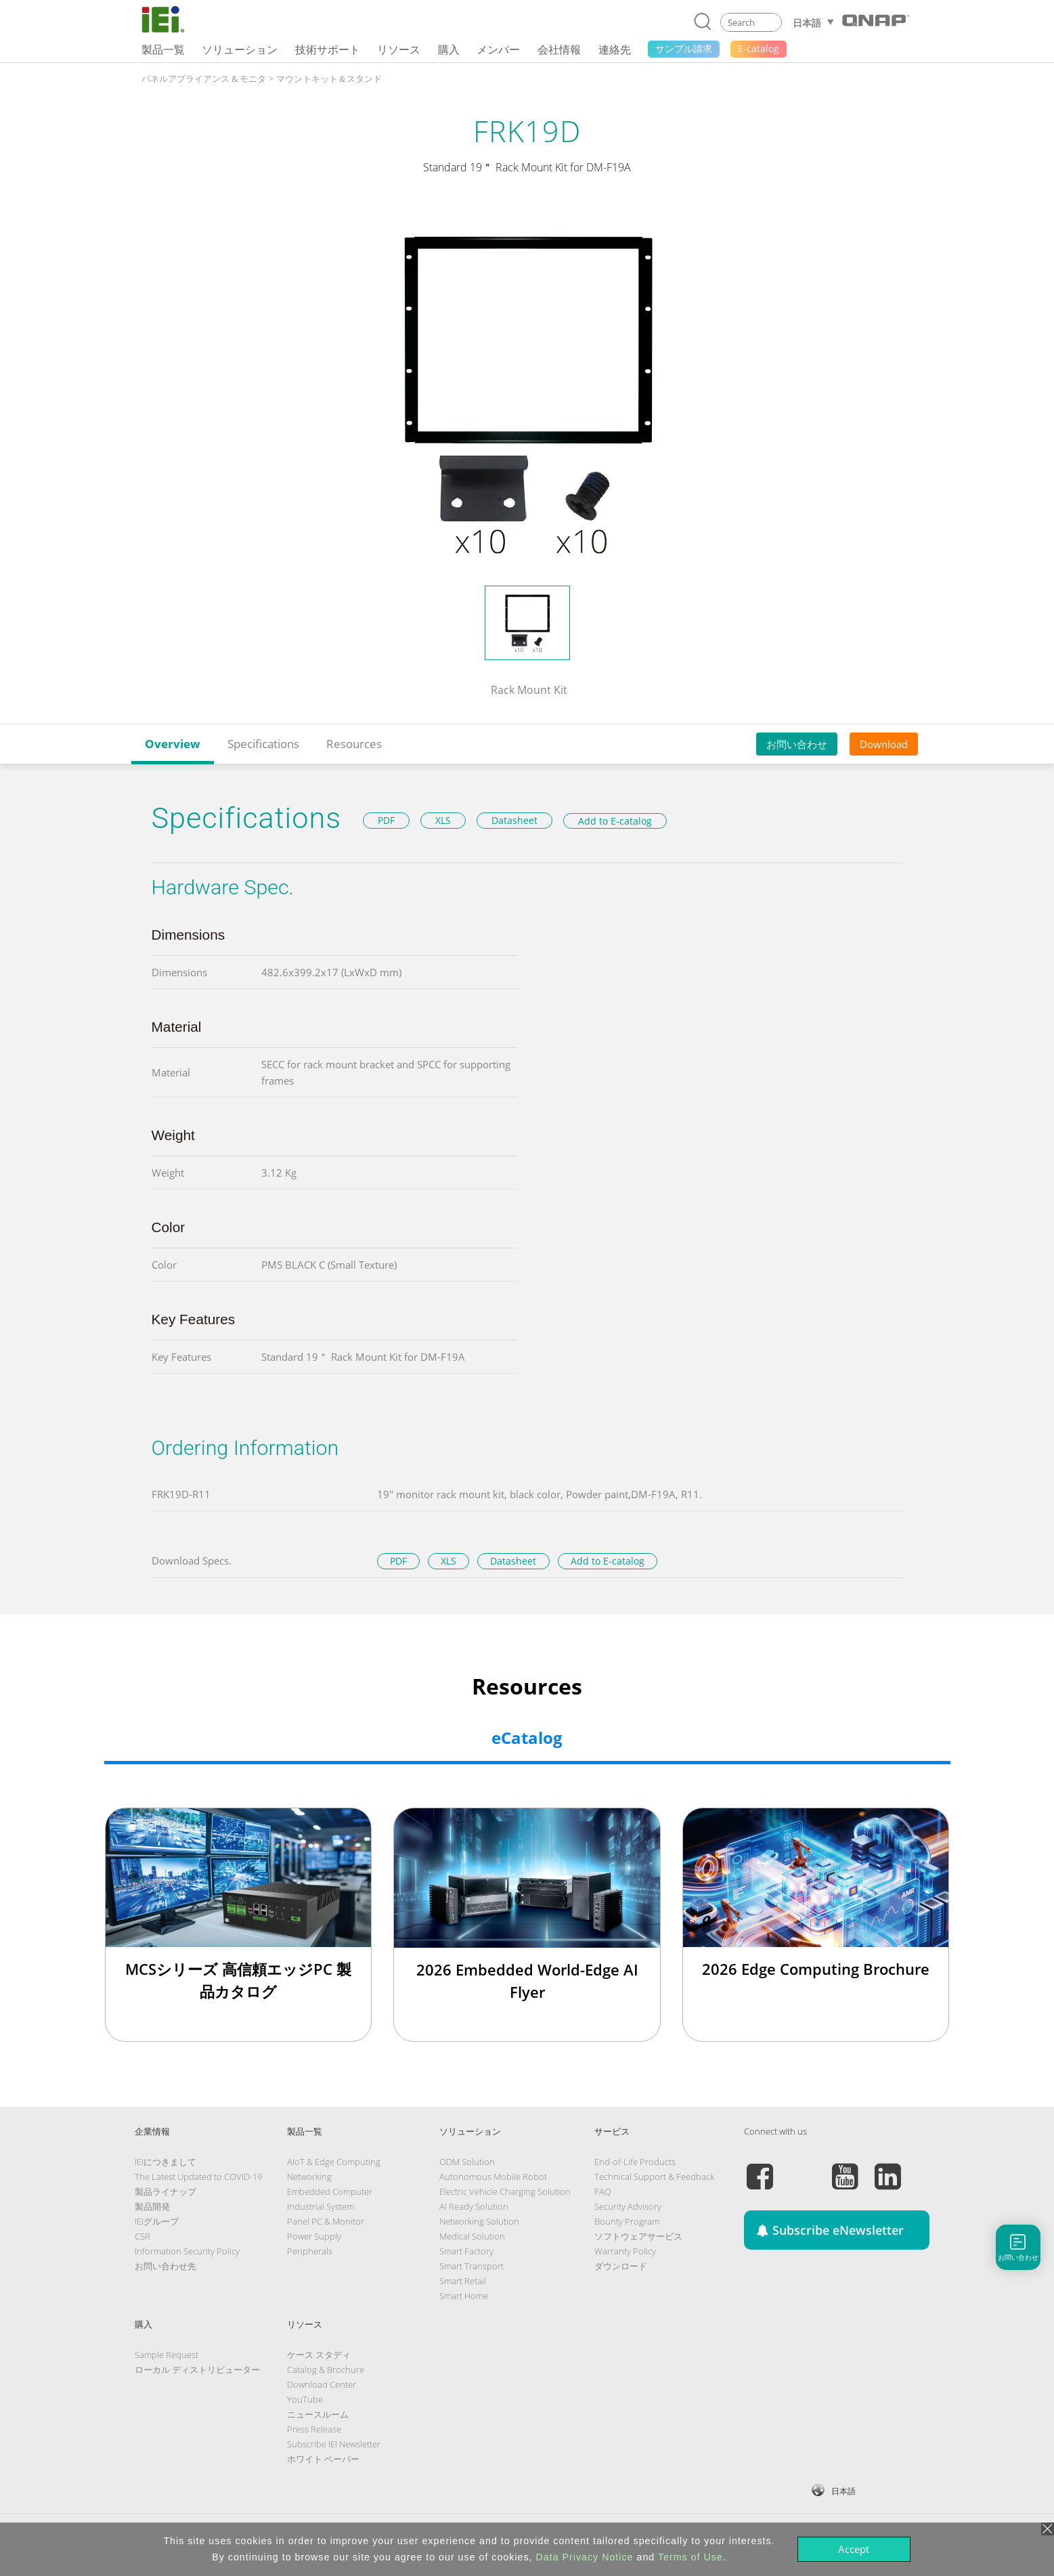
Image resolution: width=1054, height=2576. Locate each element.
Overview (172, 743)
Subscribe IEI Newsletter (333, 2444)
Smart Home (463, 2296)
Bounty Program (626, 2221)
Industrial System (320, 2206)
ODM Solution (467, 2162)
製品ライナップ (165, 2191)
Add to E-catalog (615, 820)
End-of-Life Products (635, 2162)
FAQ (602, 2191)
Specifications (263, 743)
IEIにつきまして (165, 2162)
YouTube (305, 2399)
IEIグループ (157, 2221)
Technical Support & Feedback (654, 2176)
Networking (309, 2176)
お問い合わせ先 (165, 2266)
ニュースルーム (318, 2414)
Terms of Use (690, 2557)
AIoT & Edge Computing (333, 2162)
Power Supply (314, 2236)
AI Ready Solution (473, 2206)
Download (884, 744)
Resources (354, 743)
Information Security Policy (187, 2251)
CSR (142, 2236)
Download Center (321, 2384)
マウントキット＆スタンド (329, 78)
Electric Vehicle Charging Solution (505, 2191)
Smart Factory (466, 2251)
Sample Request (166, 2355)
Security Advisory (627, 2206)
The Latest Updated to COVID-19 (198, 2176)
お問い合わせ (796, 744)
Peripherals (309, 2251)
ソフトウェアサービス (638, 2236)
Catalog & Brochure (325, 2369)
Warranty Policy (625, 2251)
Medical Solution (472, 2236)
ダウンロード (620, 2266)
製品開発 (152, 2206)
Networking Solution (479, 2221)
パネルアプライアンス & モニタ (203, 78)
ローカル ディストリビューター (197, 2369)
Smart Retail (462, 2281)
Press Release (314, 2429)
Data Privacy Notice (585, 2557)
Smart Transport (471, 2266)
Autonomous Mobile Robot (493, 2176)
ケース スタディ (319, 2355)
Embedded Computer (329, 2191)
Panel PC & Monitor (325, 2221)
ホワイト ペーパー (323, 2459)
